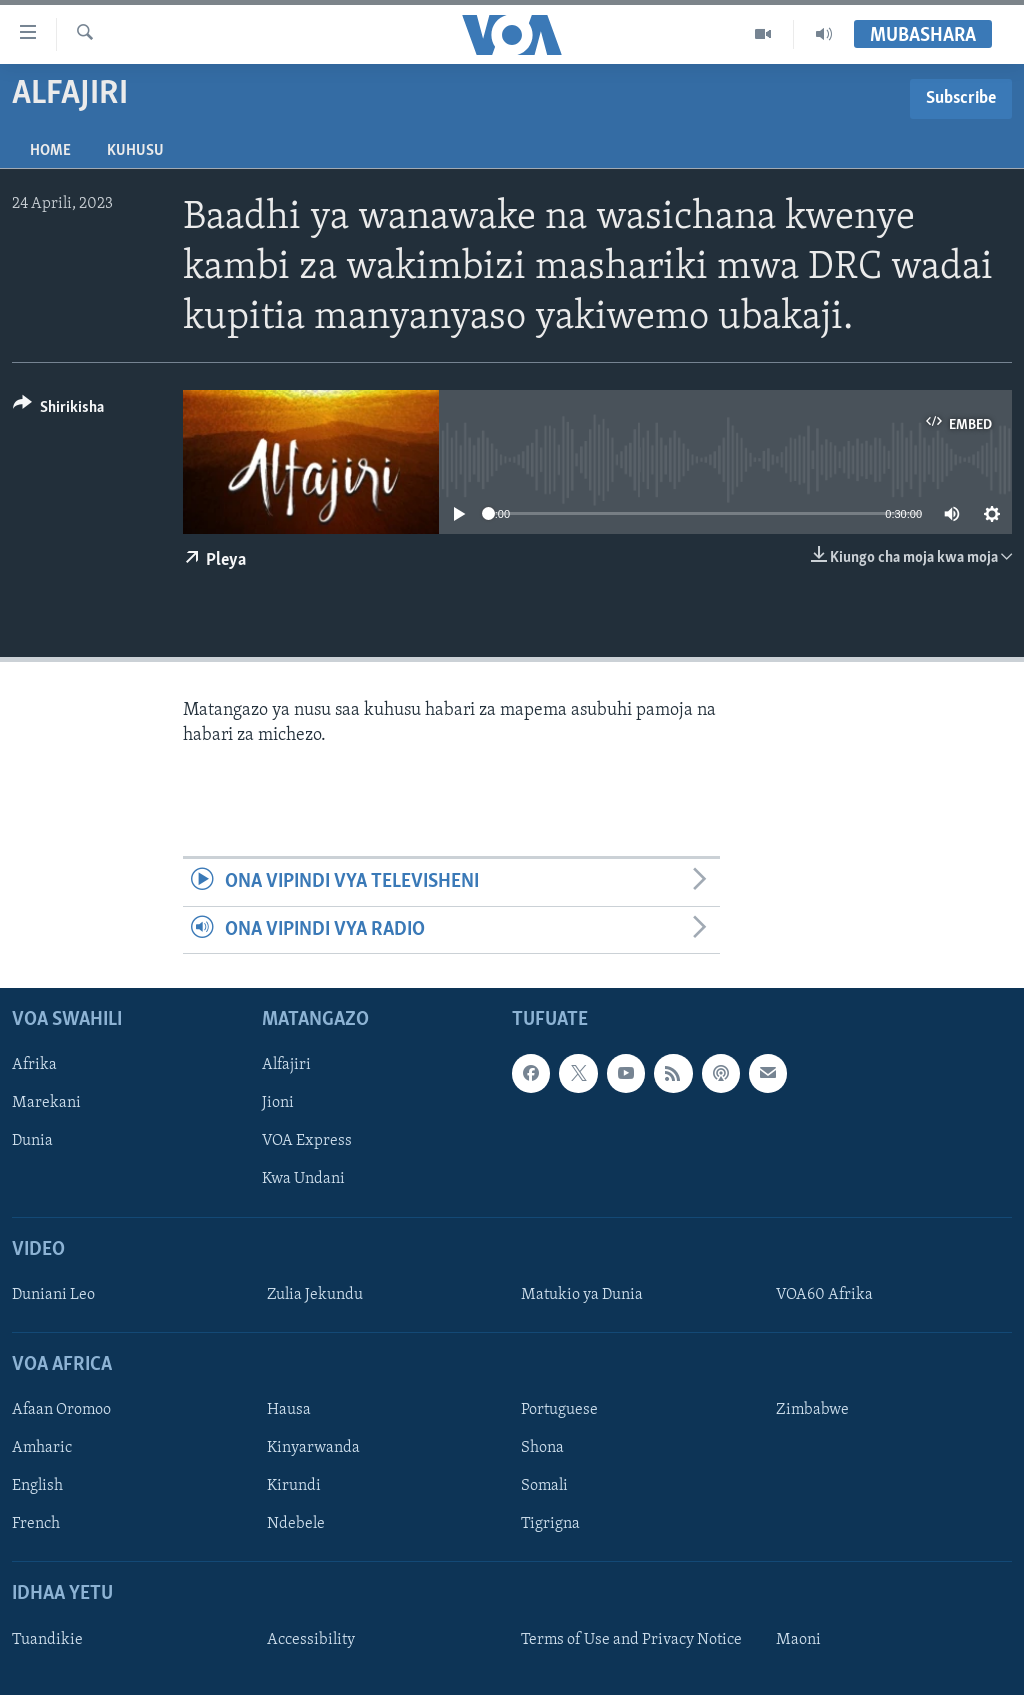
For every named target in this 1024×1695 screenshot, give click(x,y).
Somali (544, 1486)
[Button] (58, 410)
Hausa (289, 1410)
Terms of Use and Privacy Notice (631, 1640)
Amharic (42, 1448)
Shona (542, 1448)
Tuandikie (47, 1640)
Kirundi (294, 1486)
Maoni (798, 1640)
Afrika (34, 1065)
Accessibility (311, 1640)
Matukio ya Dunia (582, 1295)
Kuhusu (135, 151)
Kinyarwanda (313, 1448)
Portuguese (559, 1410)
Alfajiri (286, 1065)
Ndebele (296, 1524)
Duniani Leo (53, 1295)
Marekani (46, 1103)
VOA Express (307, 1141)
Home (50, 151)
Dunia (32, 1141)
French (36, 1524)
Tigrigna (550, 1524)
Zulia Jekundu (315, 1295)
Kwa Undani (303, 1179)
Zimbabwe (812, 1410)
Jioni (278, 1103)
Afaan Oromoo (61, 1410)
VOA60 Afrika (824, 1295)
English (37, 1486)
